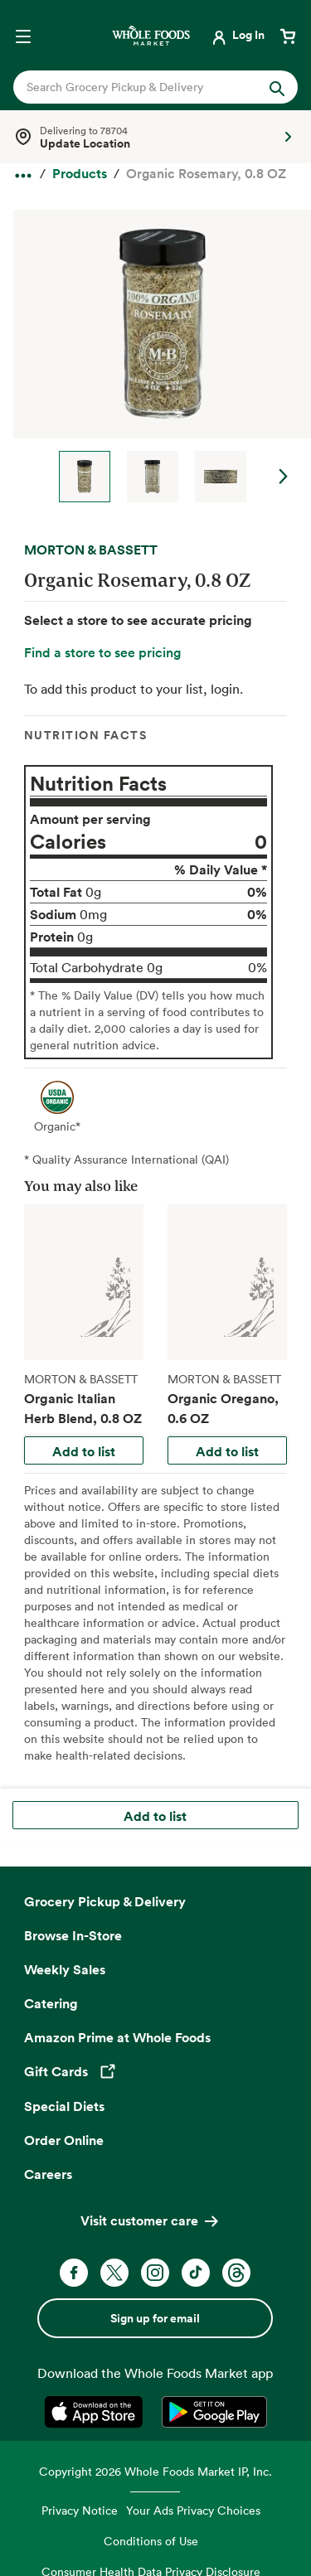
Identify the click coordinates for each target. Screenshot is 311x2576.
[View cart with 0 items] (288, 35)
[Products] (79, 174)
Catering (51, 2003)
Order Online (64, 2140)
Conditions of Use (151, 2541)
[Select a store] (155, 137)
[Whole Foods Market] (151, 35)
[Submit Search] (277, 87)
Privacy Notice (79, 2510)
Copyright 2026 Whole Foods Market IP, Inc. (155, 2471)
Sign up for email (155, 2318)
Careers (48, 2174)
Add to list (83, 1451)
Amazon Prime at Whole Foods (117, 2037)
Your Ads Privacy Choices (193, 2510)
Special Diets (64, 2106)
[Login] (237, 35)
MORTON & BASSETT (91, 549)
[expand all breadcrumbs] (23, 171)
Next (283, 476)
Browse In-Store (73, 1935)
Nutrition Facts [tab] (86, 735)
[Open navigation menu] (23, 35)
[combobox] (143, 87)
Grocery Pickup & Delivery (105, 1901)
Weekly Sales (64, 1969)
